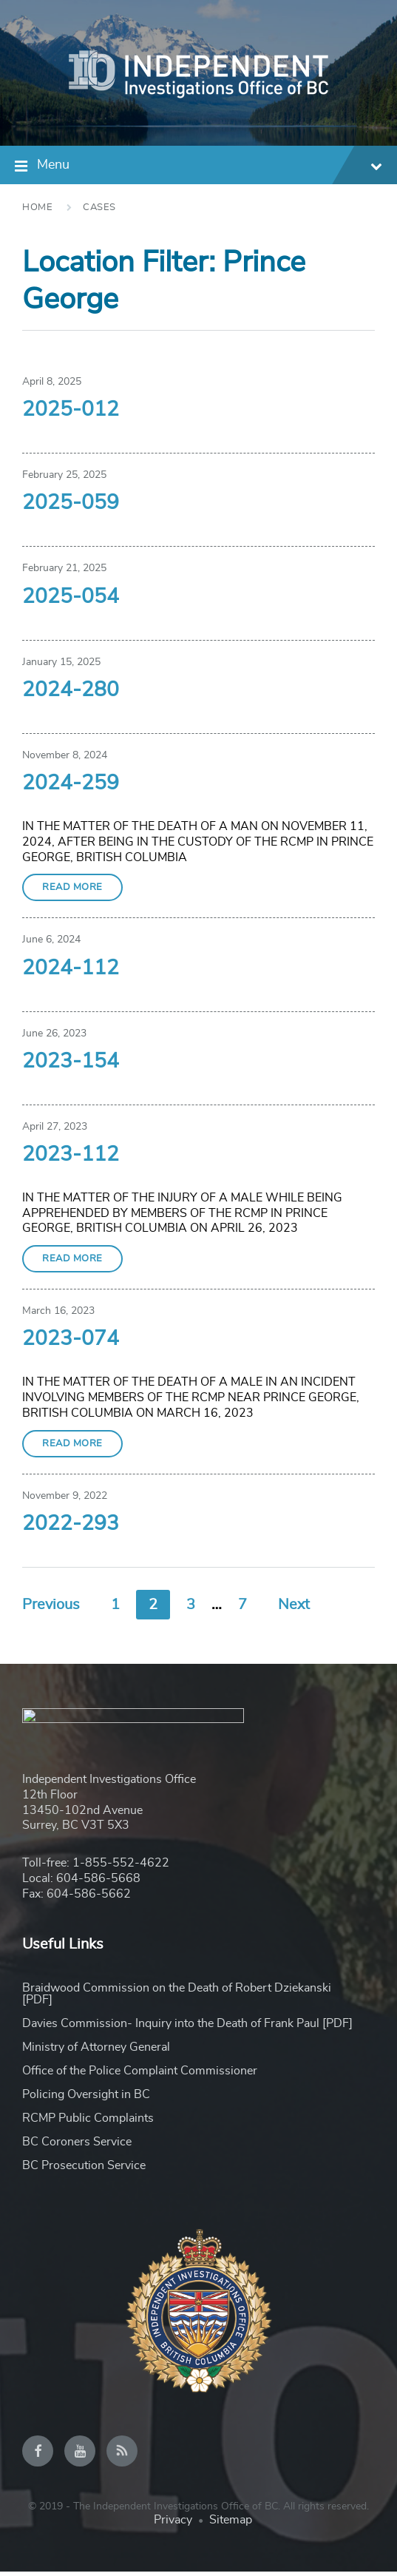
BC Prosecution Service (84, 2169)
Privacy (173, 2524)
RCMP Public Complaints (88, 2122)
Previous (51, 1604)
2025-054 (70, 597)
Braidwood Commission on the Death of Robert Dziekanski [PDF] (176, 1997)
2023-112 (70, 1154)
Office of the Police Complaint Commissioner (139, 2074)
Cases (99, 207)
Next (294, 1604)
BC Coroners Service (77, 2145)
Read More (72, 887)
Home (37, 207)
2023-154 (70, 1061)
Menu (209, 166)
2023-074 (70, 1339)
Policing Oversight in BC (86, 2098)
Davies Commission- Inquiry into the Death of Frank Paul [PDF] (187, 2027)
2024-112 (70, 968)
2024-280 (70, 690)
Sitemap (230, 2524)
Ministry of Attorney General (96, 2051)
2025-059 (70, 503)
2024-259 (70, 783)
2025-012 (70, 409)
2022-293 (70, 1524)
